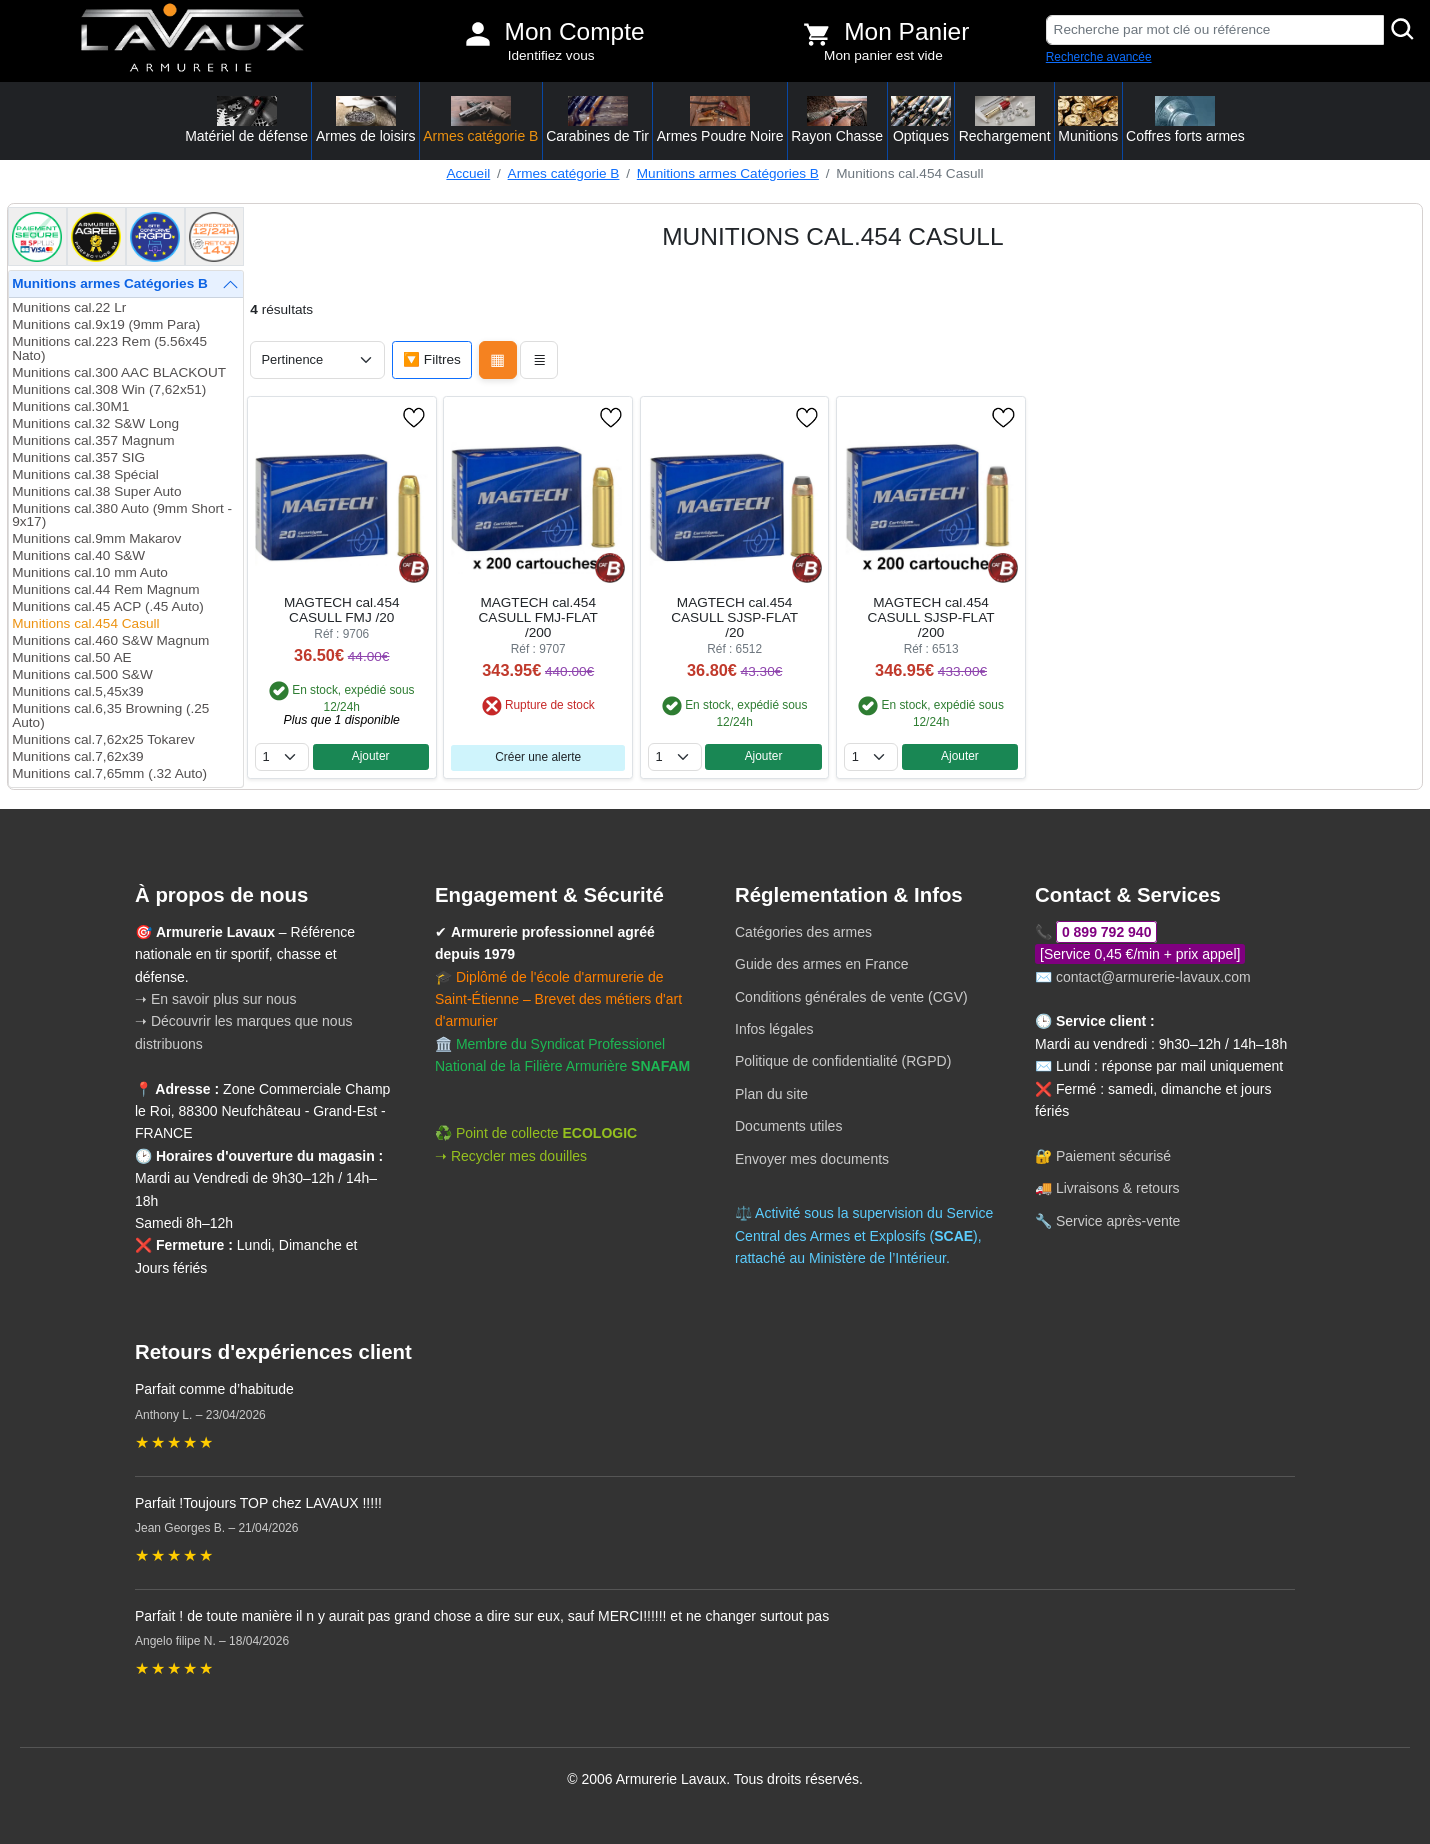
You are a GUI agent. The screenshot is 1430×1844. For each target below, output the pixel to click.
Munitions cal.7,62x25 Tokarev (103, 739)
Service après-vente (1118, 1221)
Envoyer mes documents (812, 1159)
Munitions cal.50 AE (71, 657)
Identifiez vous (551, 55)
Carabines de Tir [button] (597, 120)
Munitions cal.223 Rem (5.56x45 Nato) (109, 348)
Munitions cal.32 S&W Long (95, 423)
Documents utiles (788, 1126)
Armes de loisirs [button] (366, 120)
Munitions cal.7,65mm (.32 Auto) (109, 773)
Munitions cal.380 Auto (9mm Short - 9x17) (122, 515)
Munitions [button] (1088, 120)
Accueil (468, 173)
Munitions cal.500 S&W (82, 674)
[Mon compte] (478, 34)
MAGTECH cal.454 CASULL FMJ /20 (342, 610)
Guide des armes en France (822, 964)
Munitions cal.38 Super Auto (96, 491)
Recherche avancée (1099, 57)
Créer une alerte (538, 757)
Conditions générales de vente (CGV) (851, 997)
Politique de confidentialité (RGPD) (843, 1061)
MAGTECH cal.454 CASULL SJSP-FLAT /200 (931, 617)
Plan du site (771, 1094)
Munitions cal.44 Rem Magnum (105, 589)
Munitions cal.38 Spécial (85, 474)
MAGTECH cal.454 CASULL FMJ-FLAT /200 (538, 617)
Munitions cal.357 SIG (78, 457)
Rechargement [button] (1005, 120)
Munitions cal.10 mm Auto (90, 572)
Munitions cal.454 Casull (85, 623)
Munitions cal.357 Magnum (93, 440)
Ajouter (371, 756)
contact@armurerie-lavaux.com (1153, 977)
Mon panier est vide (883, 55)
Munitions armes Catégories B (728, 173)
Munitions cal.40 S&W (78, 555)
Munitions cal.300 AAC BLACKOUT (119, 372)
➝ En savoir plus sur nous (215, 999)
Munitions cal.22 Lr (69, 307)
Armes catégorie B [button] (480, 120)
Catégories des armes (803, 932)
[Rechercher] (1403, 30)
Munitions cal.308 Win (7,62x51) (109, 389)
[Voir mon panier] (817, 34)
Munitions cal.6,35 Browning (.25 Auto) (110, 715)
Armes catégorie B (564, 173)
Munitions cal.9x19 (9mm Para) (106, 324)
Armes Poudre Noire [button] (720, 120)
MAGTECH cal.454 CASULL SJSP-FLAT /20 (734, 617)
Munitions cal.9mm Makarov (96, 538)
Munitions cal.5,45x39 (77, 691)
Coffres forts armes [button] (1185, 120)
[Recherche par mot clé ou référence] (1215, 30)
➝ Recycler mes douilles (511, 1156)
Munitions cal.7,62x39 (77, 756)
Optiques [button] (921, 120)
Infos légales (774, 1029)
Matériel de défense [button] (246, 120)
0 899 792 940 (1107, 932)
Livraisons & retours (1118, 1188)
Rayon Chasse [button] (837, 120)
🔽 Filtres (432, 359)
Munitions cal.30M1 (70, 406)
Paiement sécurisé (1113, 1156)
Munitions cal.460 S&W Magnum (110, 640)
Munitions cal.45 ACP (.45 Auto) (108, 606)
